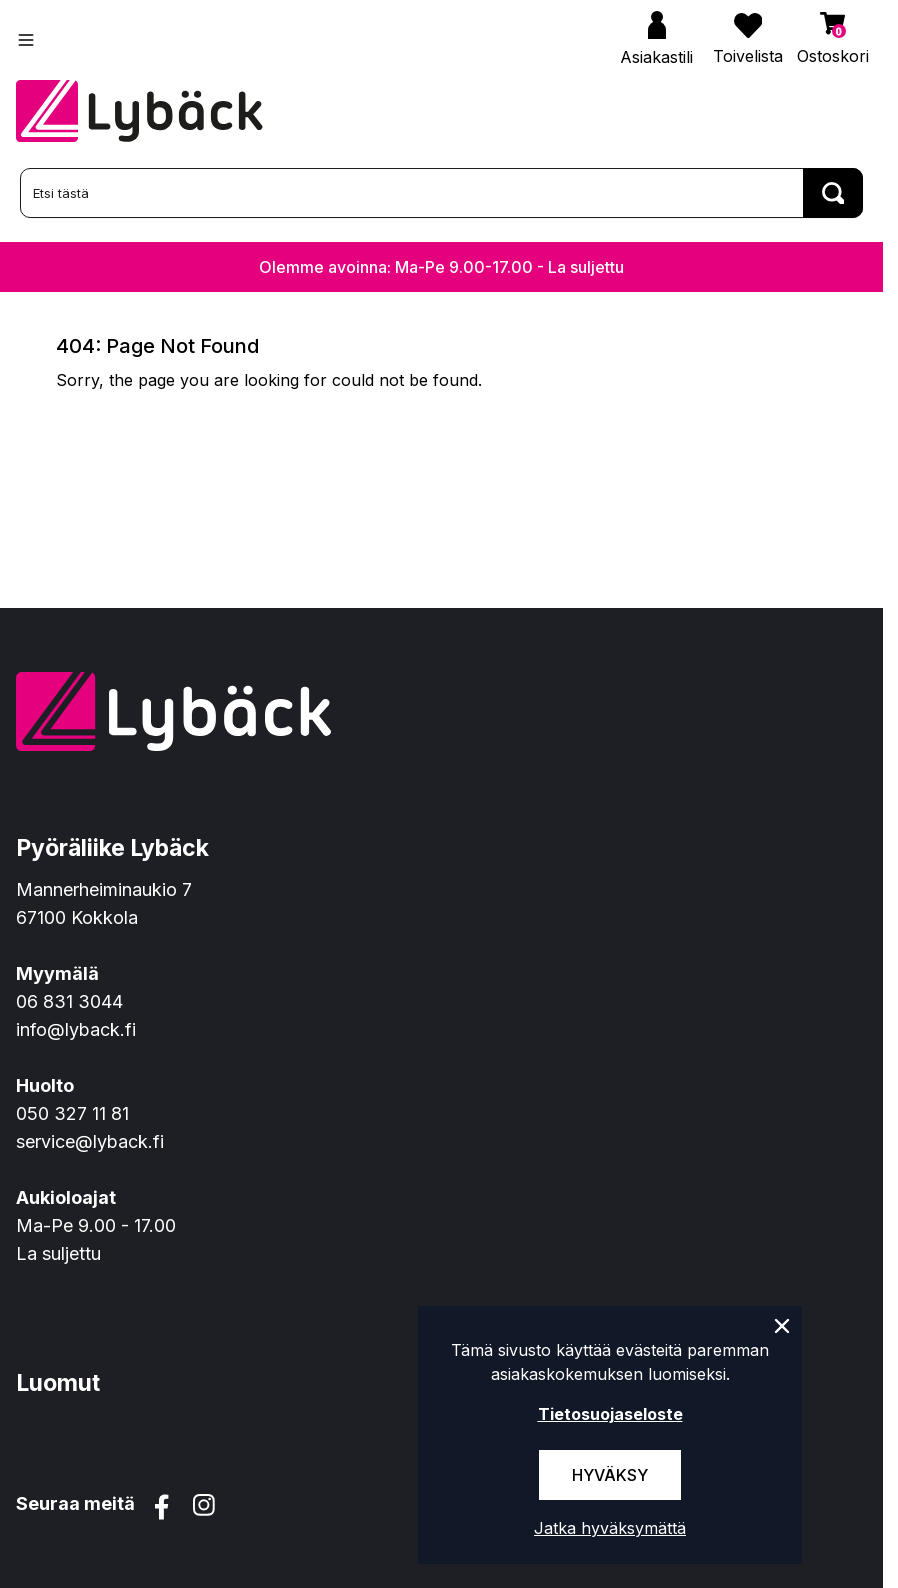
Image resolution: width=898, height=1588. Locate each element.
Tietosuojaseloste (610, 1414)
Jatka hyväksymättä (610, 1528)
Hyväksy (610, 1475)
